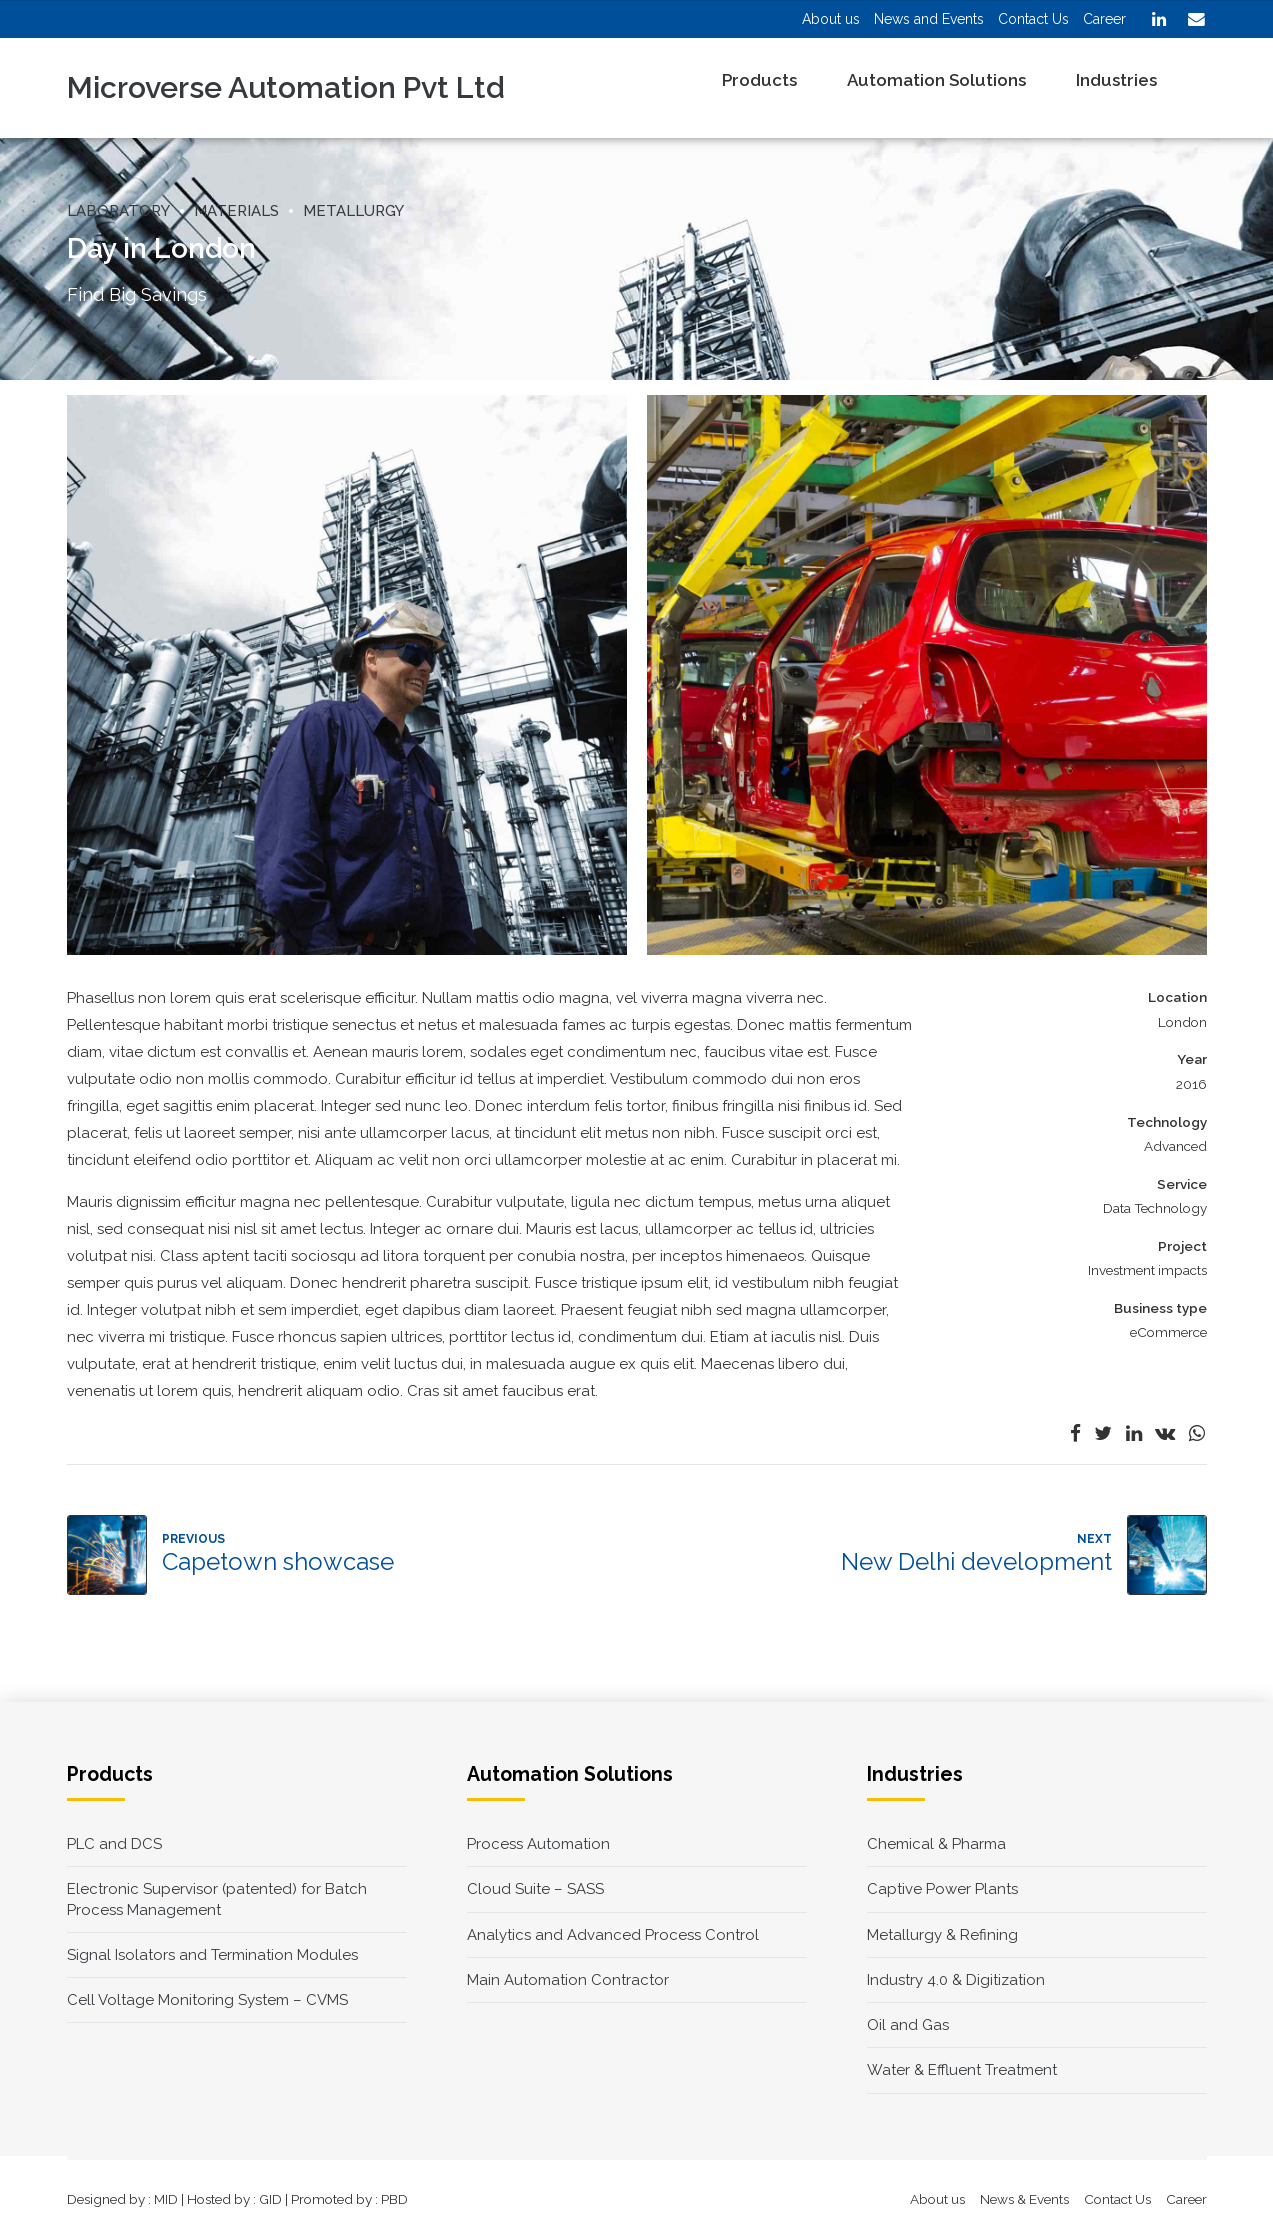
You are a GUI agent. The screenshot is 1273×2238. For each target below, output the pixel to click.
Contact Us (1117, 2199)
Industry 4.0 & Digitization (956, 1980)
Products (759, 80)
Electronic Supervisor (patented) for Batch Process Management (217, 1899)
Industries (1116, 80)
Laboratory (118, 211)
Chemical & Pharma (936, 1844)
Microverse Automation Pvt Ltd (286, 87)
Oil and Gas (908, 2025)
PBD (394, 2199)
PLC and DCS (114, 1844)
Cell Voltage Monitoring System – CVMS (207, 2000)
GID (270, 2199)
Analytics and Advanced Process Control (613, 1935)
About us (937, 2199)
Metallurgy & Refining (942, 1935)
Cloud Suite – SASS (535, 1889)
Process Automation (538, 1844)
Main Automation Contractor (568, 1980)
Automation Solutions (936, 80)
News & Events (1024, 2199)
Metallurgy (353, 211)
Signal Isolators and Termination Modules (212, 1955)
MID (166, 2199)
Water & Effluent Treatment (962, 2070)
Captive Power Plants (942, 1889)
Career (1186, 2199)
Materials (236, 211)
